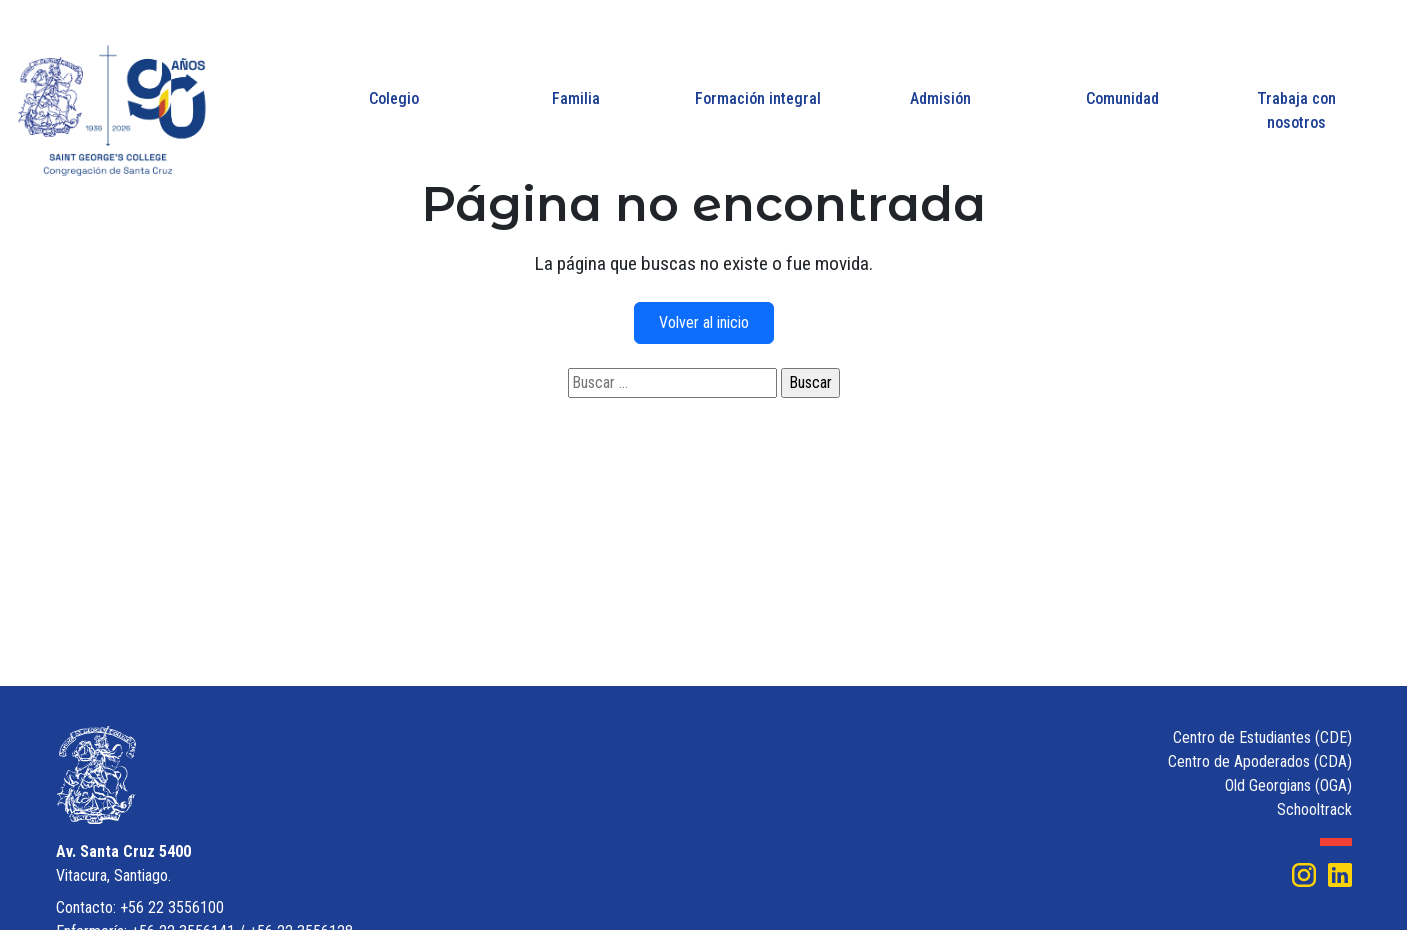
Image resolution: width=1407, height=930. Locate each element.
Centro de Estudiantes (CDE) (1262, 737)
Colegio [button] (394, 98)
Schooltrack (1314, 809)
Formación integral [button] (758, 98)
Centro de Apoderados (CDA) (1260, 761)
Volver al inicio (704, 322)
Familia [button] (576, 98)
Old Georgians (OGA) (1288, 785)
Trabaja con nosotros (1296, 110)
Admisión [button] (940, 98)
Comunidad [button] (1122, 98)
